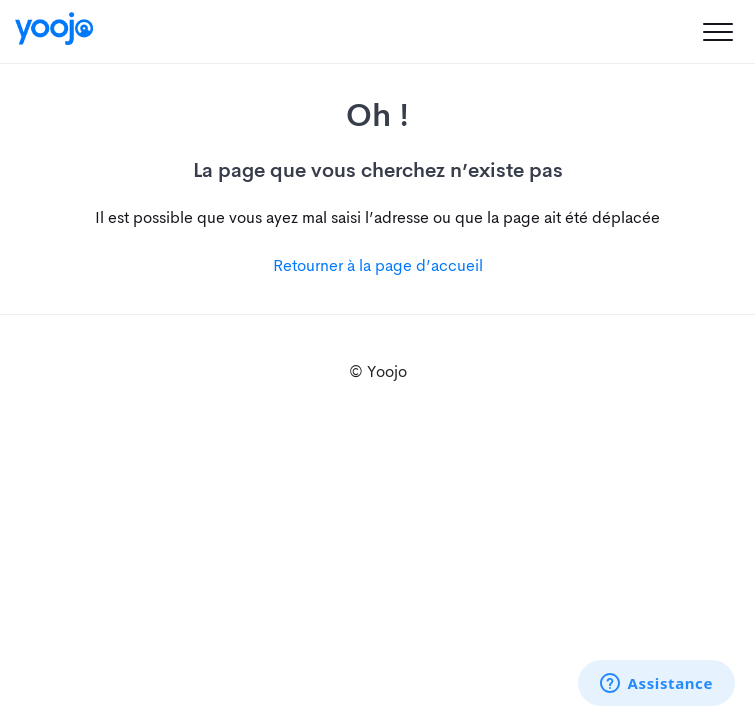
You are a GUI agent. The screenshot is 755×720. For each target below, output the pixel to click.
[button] (717, 31)
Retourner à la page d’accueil (378, 265)
